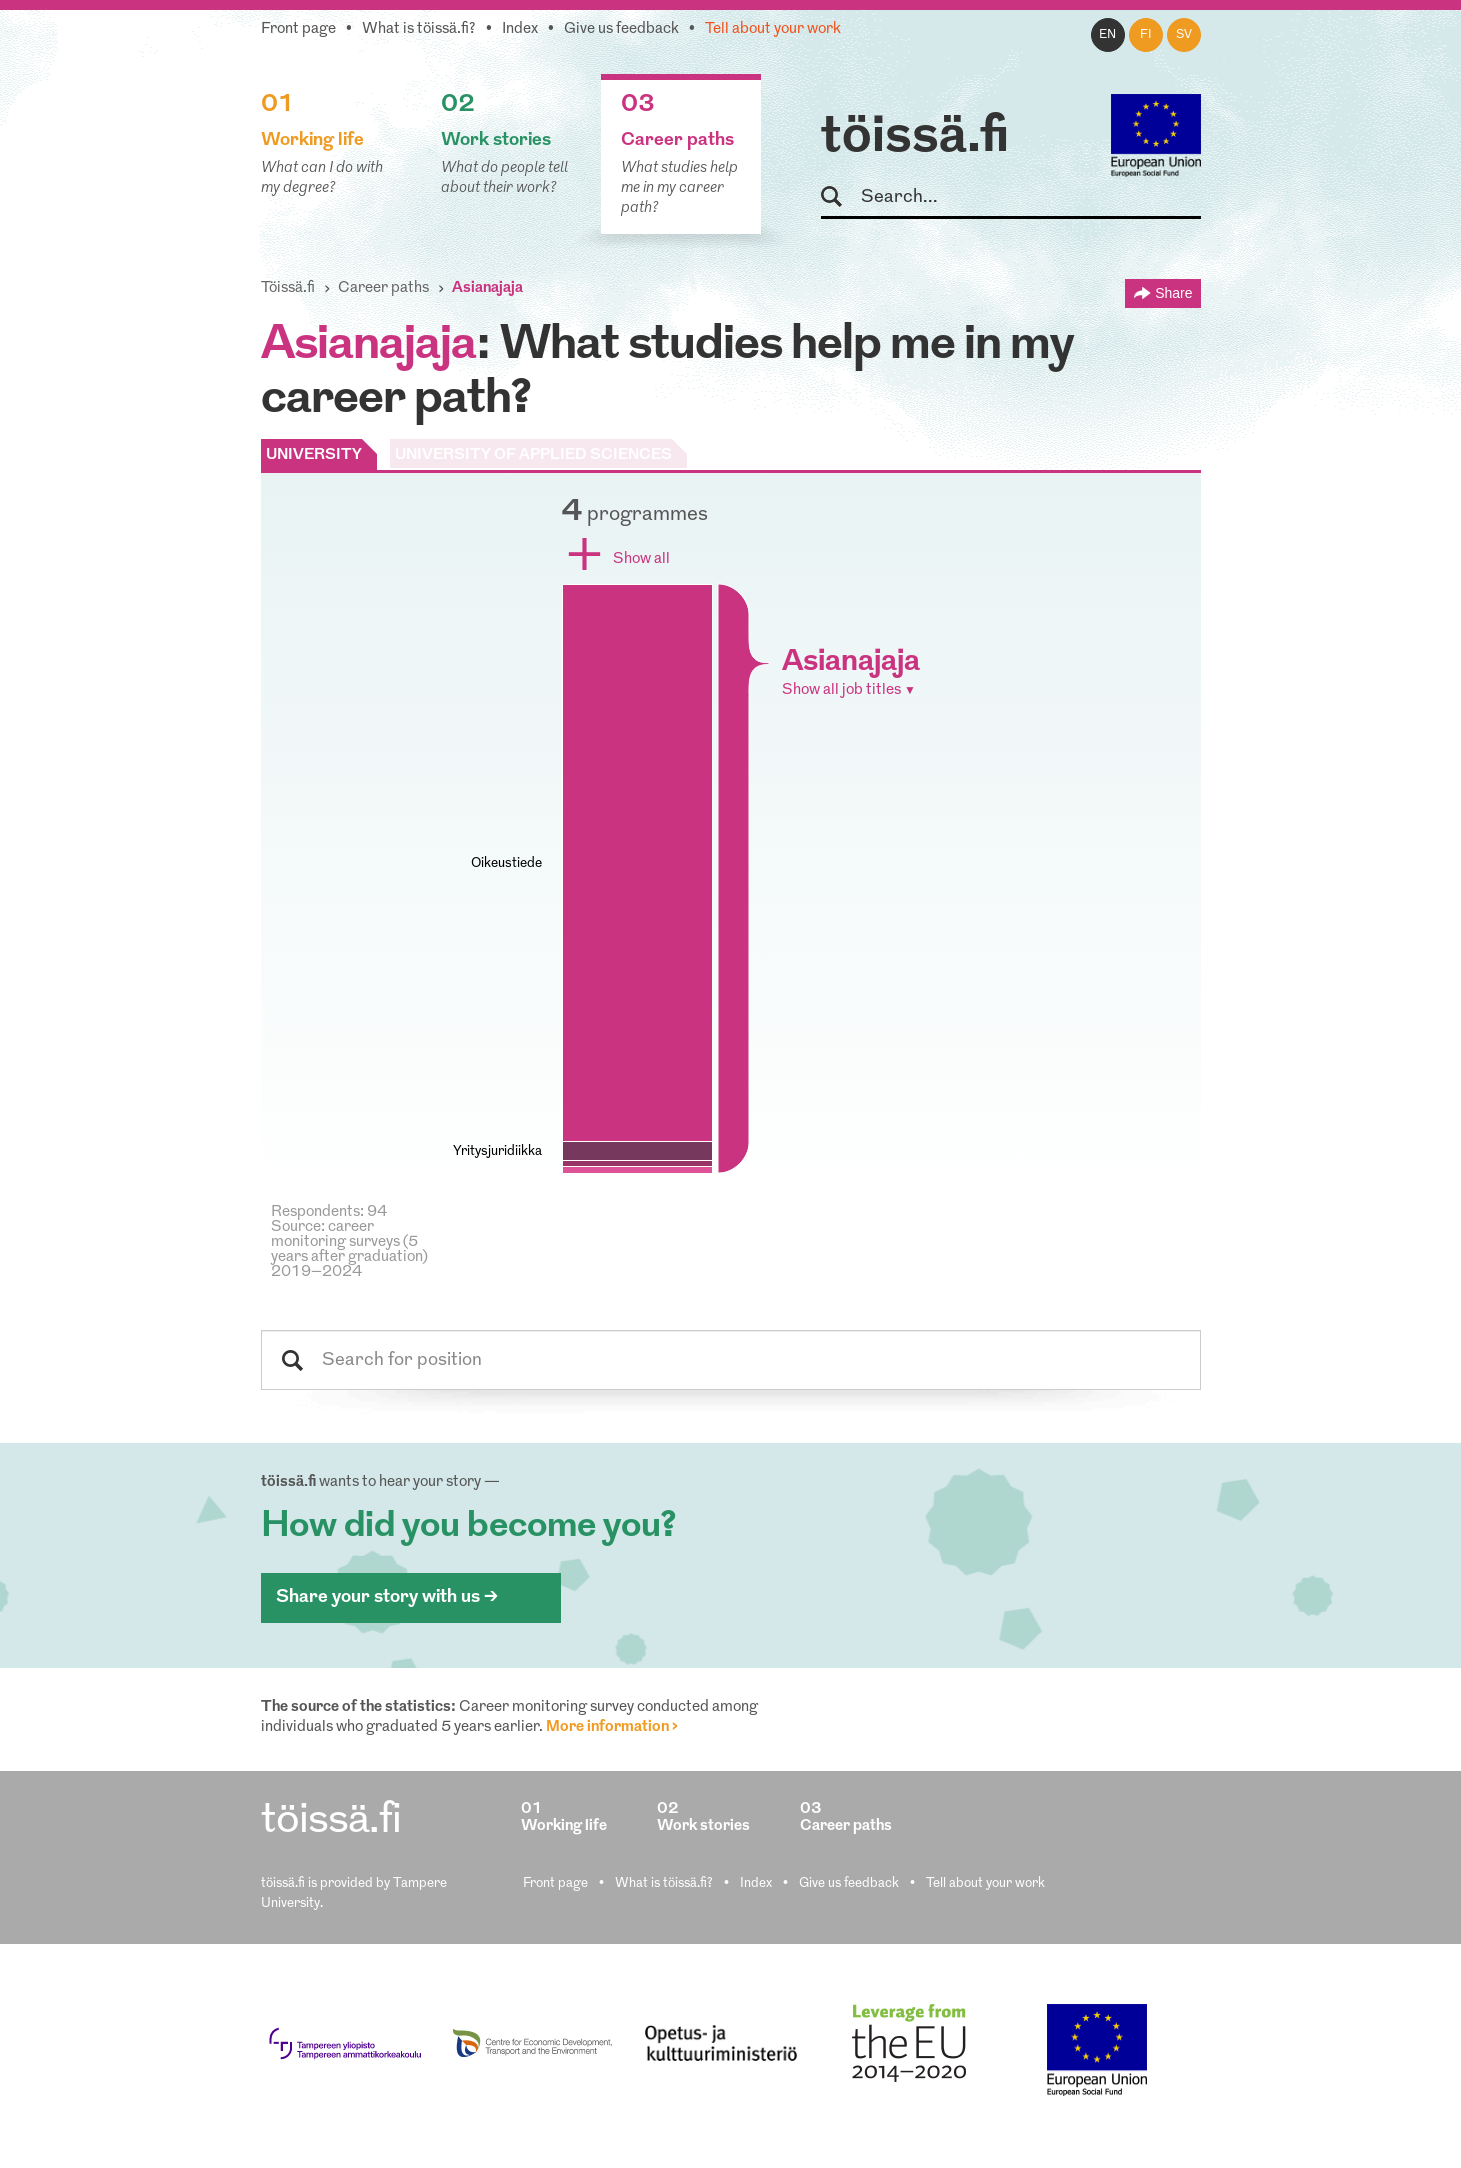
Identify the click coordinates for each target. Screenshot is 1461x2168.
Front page (298, 29)
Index (520, 29)
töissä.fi (915, 138)
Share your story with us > (387, 1597)
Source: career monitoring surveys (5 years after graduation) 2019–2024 (349, 1250)
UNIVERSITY (314, 455)
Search (840, 197)
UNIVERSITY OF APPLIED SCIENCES (533, 455)
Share (1173, 293)
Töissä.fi (288, 288)
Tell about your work (773, 29)
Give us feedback (621, 29)
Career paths (383, 288)
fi (1146, 35)
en (1107, 35)
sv (1184, 35)
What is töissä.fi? (419, 29)
